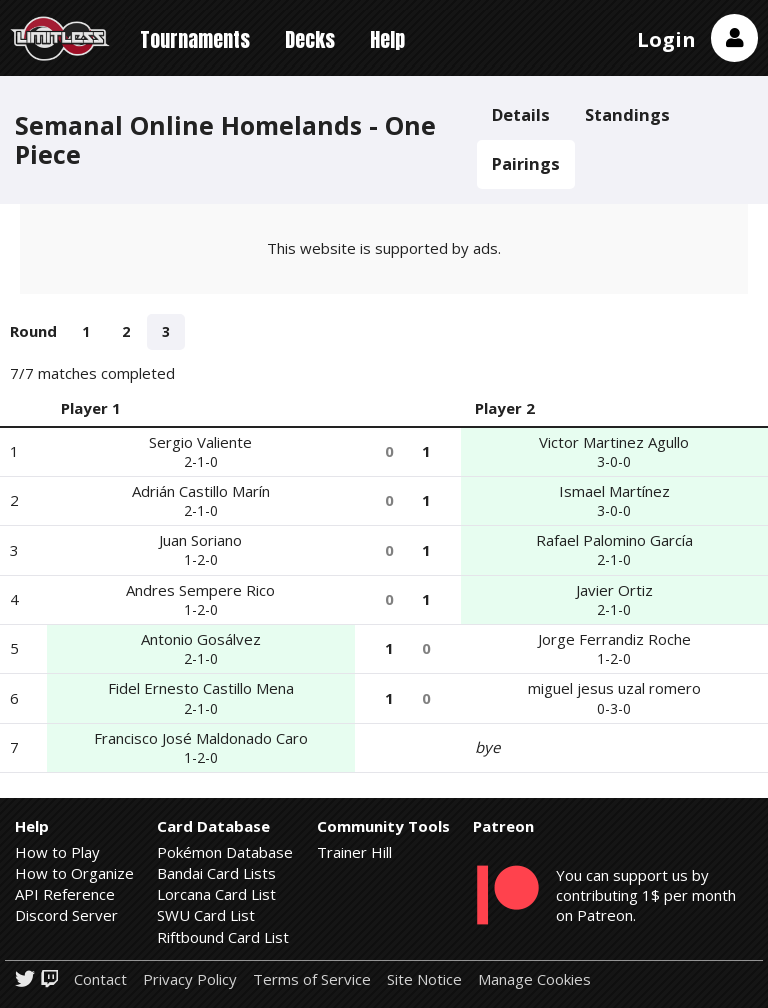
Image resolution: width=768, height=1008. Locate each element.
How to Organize (74, 873)
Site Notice (424, 979)
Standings (627, 114)
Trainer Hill (354, 852)
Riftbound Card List (223, 937)
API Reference (65, 894)
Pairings (526, 163)
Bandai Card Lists (216, 873)
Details (521, 114)
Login (666, 39)
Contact (100, 979)
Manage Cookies (534, 979)
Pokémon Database (225, 852)
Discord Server (66, 915)
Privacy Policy (190, 979)
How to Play (57, 852)
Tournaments (195, 39)
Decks (310, 39)
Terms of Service (312, 979)
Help (387, 39)
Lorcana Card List (216, 894)
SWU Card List (206, 915)
